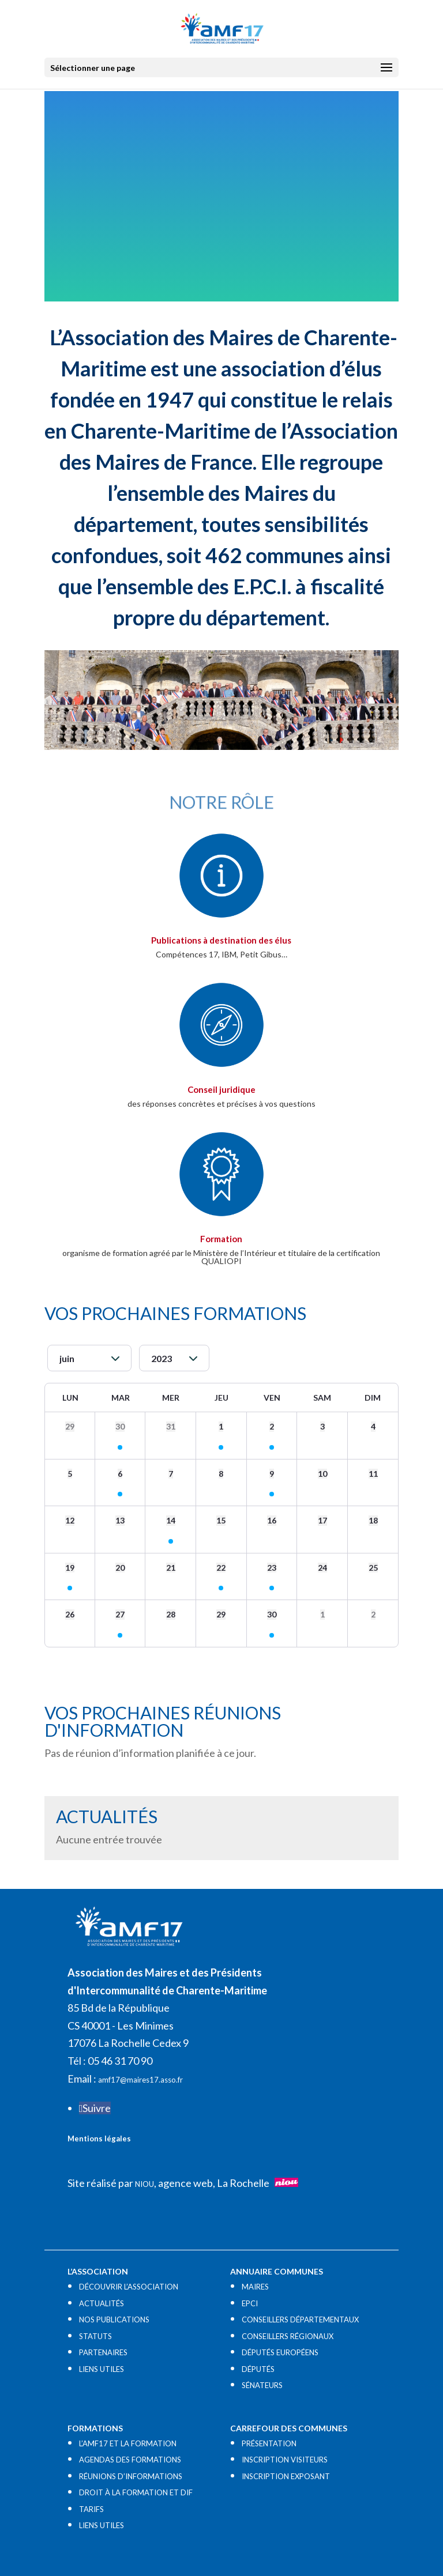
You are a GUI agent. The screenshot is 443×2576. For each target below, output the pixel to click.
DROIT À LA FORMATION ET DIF (136, 2492)
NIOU (144, 2184)
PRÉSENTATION (269, 2443)
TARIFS (91, 2509)
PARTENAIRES (103, 2352)
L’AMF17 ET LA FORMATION (128, 2443)
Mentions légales (99, 2138)
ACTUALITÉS (101, 2303)
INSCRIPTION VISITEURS (285, 2459)
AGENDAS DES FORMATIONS (130, 2459)
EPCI (250, 2303)
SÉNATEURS (262, 2385)
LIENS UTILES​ (101, 2369)
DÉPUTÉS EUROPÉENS (280, 2352)
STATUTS (95, 2336)
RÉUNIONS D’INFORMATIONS (130, 2476)
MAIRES (255, 2286)
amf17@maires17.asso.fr (140, 2079)
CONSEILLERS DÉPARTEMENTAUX (300, 2319)
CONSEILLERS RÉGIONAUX (287, 2336)
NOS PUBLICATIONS (114, 2319)
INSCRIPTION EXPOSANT (286, 2476)
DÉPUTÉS (258, 2369)
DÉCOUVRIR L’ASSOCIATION (128, 2286)
